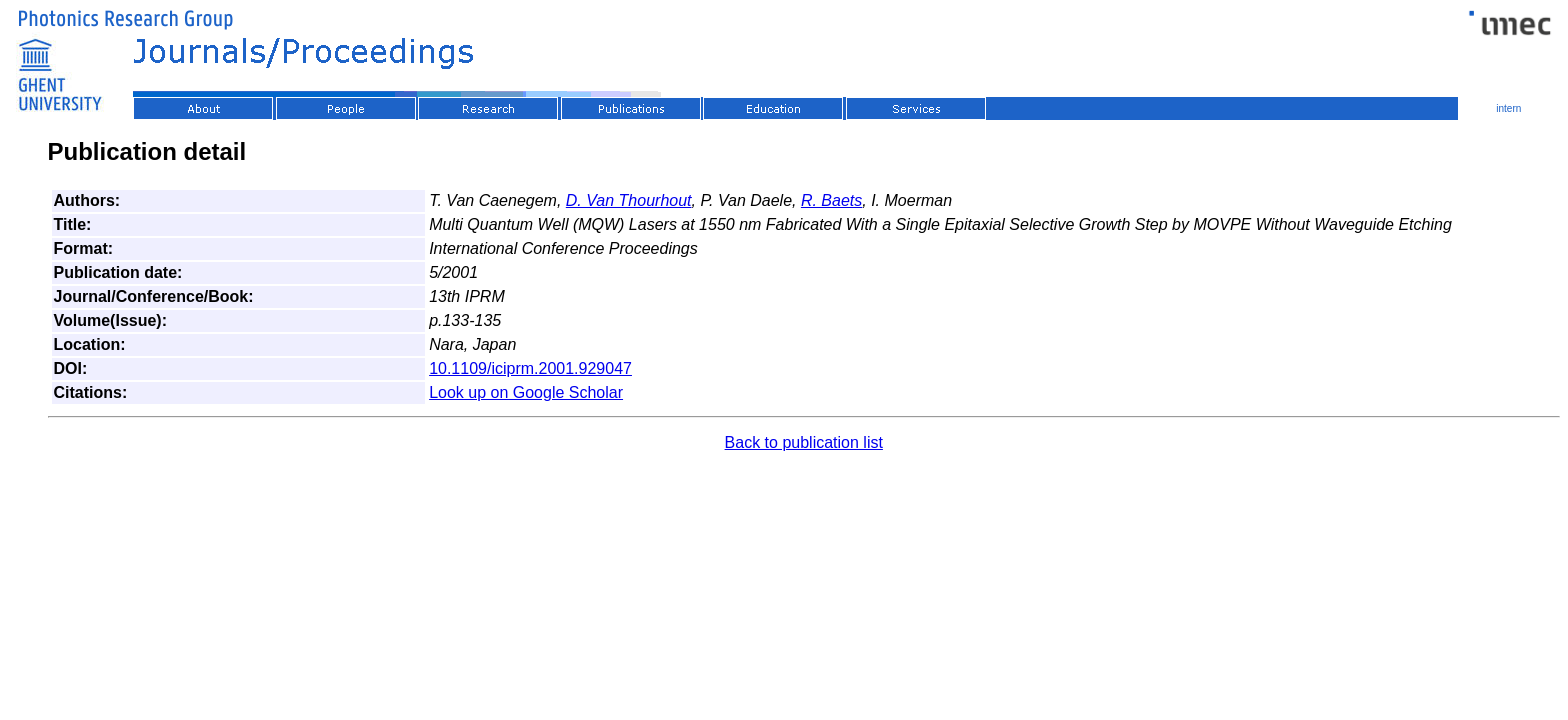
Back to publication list (804, 442)
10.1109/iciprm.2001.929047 (530, 368)
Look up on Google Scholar (526, 392)
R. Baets (831, 200)
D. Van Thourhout (629, 200)
